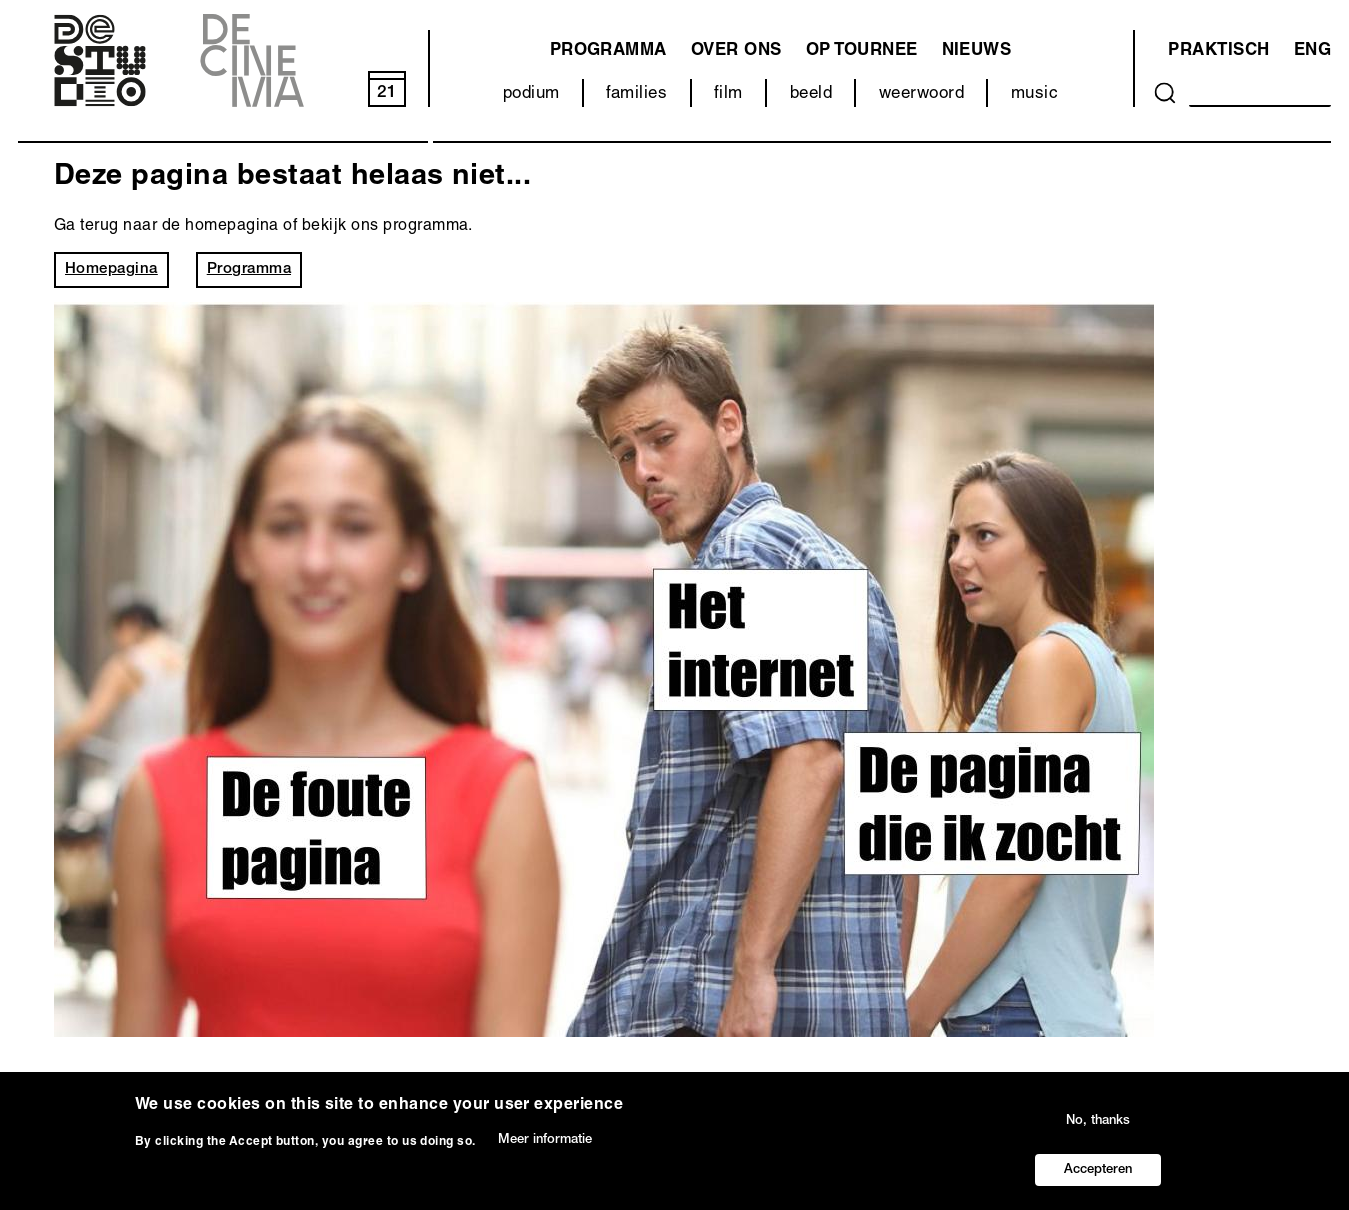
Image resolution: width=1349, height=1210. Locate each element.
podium (531, 94)
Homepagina (111, 269)
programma (608, 51)
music (1034, 94)
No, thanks (1098, 1131)
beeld (811, 94)
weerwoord (921, 94)
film (728, 94)
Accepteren (1098, 1180)
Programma (249, 269)
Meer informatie (545, 1151)
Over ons (736, 51)
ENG (1312, 51)
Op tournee (862, 51)
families (636, 94)
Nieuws (977, 51)
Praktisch (1218, 51)
